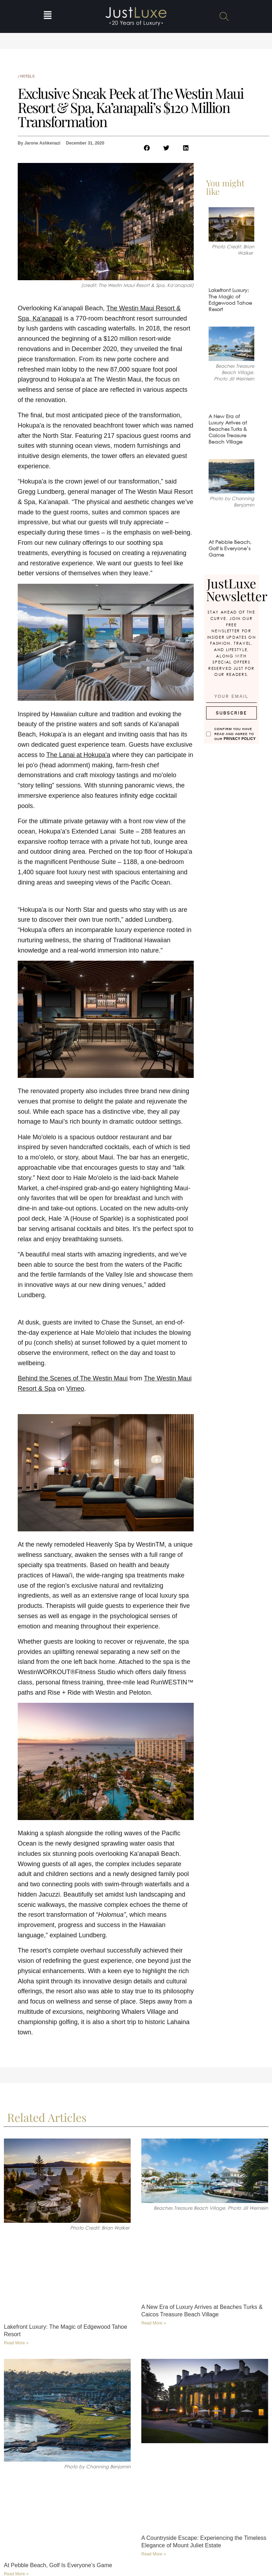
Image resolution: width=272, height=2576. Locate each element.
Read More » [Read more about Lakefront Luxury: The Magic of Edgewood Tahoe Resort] (16, 2342)
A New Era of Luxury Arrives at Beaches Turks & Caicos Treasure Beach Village (228, 429)
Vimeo (75, 1388)
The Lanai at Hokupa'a (78, 754)
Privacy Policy (240, 738)
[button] (47, 16)
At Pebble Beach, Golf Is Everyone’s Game (230, 548)
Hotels (27, 76)
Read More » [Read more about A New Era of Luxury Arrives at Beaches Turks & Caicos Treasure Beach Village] (153, 2322)
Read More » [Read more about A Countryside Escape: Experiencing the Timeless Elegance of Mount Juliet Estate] (153, 2553)
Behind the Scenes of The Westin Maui (73, 1378)
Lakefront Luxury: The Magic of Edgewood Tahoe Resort (230, 299)
